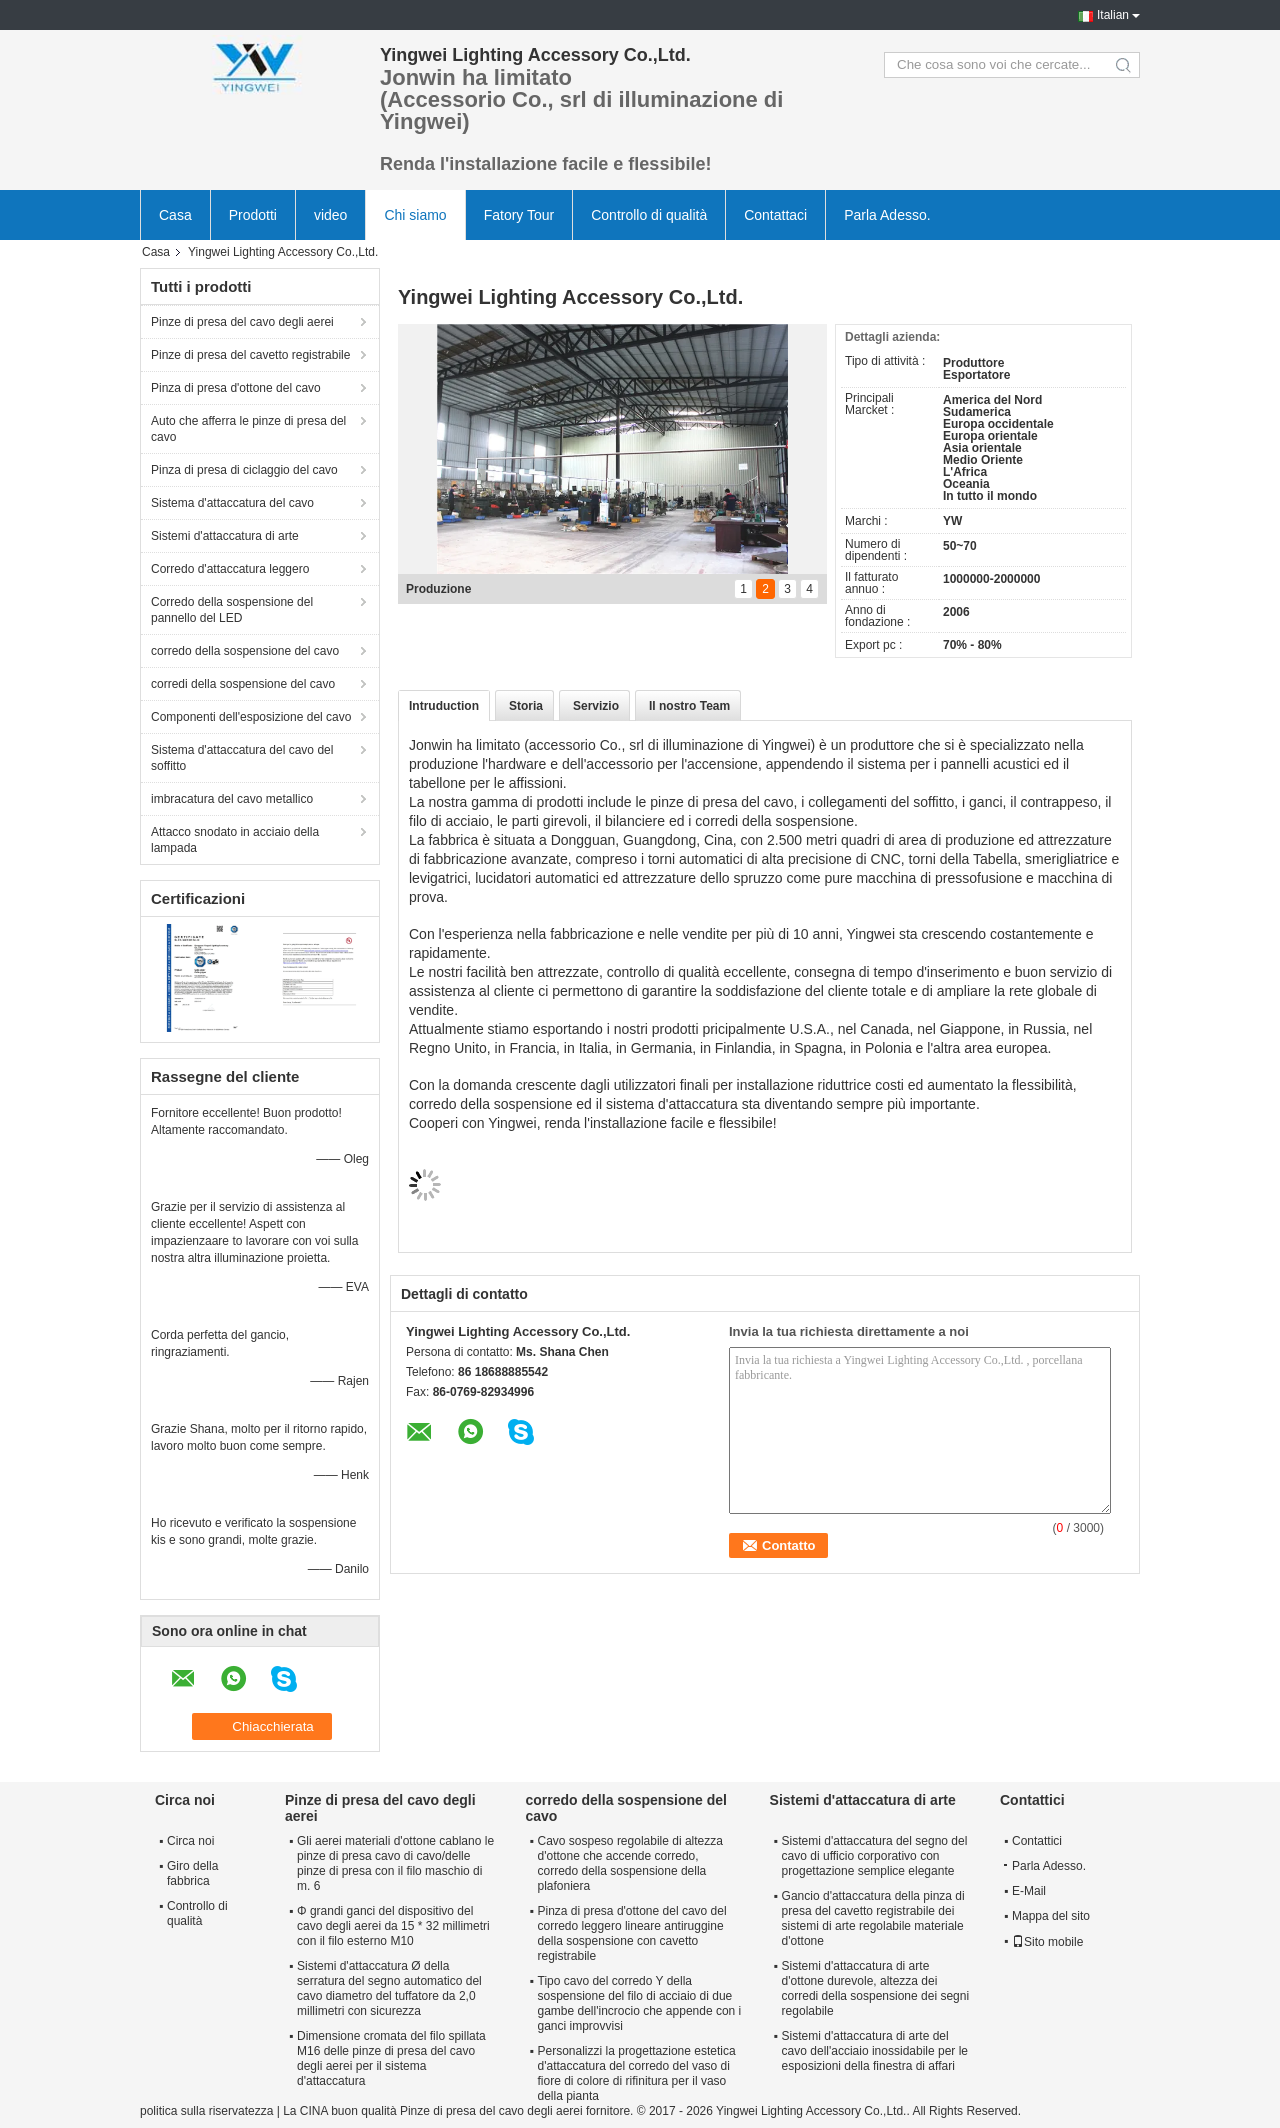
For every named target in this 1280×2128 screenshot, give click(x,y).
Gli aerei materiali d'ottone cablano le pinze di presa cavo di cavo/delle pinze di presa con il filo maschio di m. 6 (395, 1863)
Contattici (1037, 1841)
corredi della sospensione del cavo (243, 684)
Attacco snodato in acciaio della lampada (235, 840)
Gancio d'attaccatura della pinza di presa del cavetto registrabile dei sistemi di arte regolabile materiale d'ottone (873, 1918)
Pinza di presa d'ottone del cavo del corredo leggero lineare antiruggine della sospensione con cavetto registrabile (632, 1933)
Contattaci (775, 215)
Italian (1113, 15)
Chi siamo (415, 215)
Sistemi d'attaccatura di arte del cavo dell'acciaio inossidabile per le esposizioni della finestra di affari (875, 2051)
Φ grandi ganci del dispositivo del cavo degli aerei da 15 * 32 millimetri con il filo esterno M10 (393, 1926)
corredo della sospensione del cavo (245, 651)
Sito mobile (1047, 1942)
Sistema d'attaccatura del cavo (232, 503)
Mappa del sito (1051, 1916)
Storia (526, 706)
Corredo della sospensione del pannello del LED (232, 610)
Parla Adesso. (887, 215)
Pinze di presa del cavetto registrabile (250, 355)
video (330, 215)
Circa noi (190, 1841)
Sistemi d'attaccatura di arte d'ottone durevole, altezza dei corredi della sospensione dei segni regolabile (875, 1988)
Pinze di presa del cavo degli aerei (242, 322)
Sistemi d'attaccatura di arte (225, 536)
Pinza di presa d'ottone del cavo (236, 388)
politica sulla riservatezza (206, 2111)
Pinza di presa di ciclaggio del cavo (244, 470)
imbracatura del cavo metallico (232, 799)
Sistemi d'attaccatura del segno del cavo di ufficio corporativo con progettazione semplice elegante (875, 1856)
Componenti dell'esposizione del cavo (251, 717)
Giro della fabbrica (192, 1873)
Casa (175, 215)
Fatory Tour (519, 215)
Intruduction (444, 706)
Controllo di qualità (649, 215)
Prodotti (253, 215)
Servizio (596, 706)
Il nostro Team (689, 706)
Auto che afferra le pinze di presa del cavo (248, 429)
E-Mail (1029, 1891)
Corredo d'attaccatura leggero (230, 569)
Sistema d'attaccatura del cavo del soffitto (242, 758)
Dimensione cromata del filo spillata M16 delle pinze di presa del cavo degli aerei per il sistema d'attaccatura (391, 2058)
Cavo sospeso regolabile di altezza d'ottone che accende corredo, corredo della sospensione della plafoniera (630, 1863)
